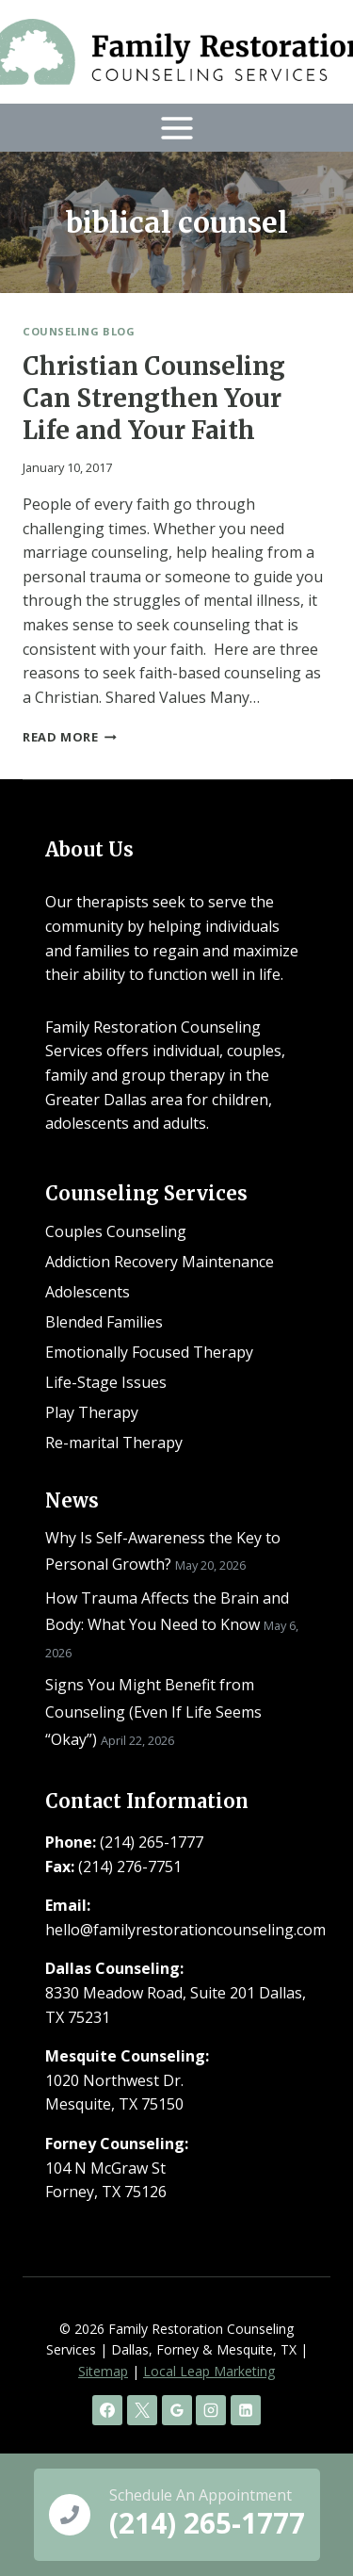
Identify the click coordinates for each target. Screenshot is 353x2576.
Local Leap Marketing (209, 2371)
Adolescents (87, 1291)
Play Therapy (91, 1412)
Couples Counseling (115, 1231)
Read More (70, 736)
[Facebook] (107, 2410)
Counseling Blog (79, 331)
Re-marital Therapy (114, 1442)
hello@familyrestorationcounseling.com (185, 1929)
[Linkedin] (246, 2410)
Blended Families (104, 1322)
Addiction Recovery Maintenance (159, 1261)
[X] (142, 2410)
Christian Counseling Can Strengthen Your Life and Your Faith (154, 398)
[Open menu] (176, 128)
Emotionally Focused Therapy (149, 1352)
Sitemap (103, 2371)
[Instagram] (211, 2410)
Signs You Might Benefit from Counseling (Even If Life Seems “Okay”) (153, 1712)
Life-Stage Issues (106, 1382)
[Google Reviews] (177, 2410)
